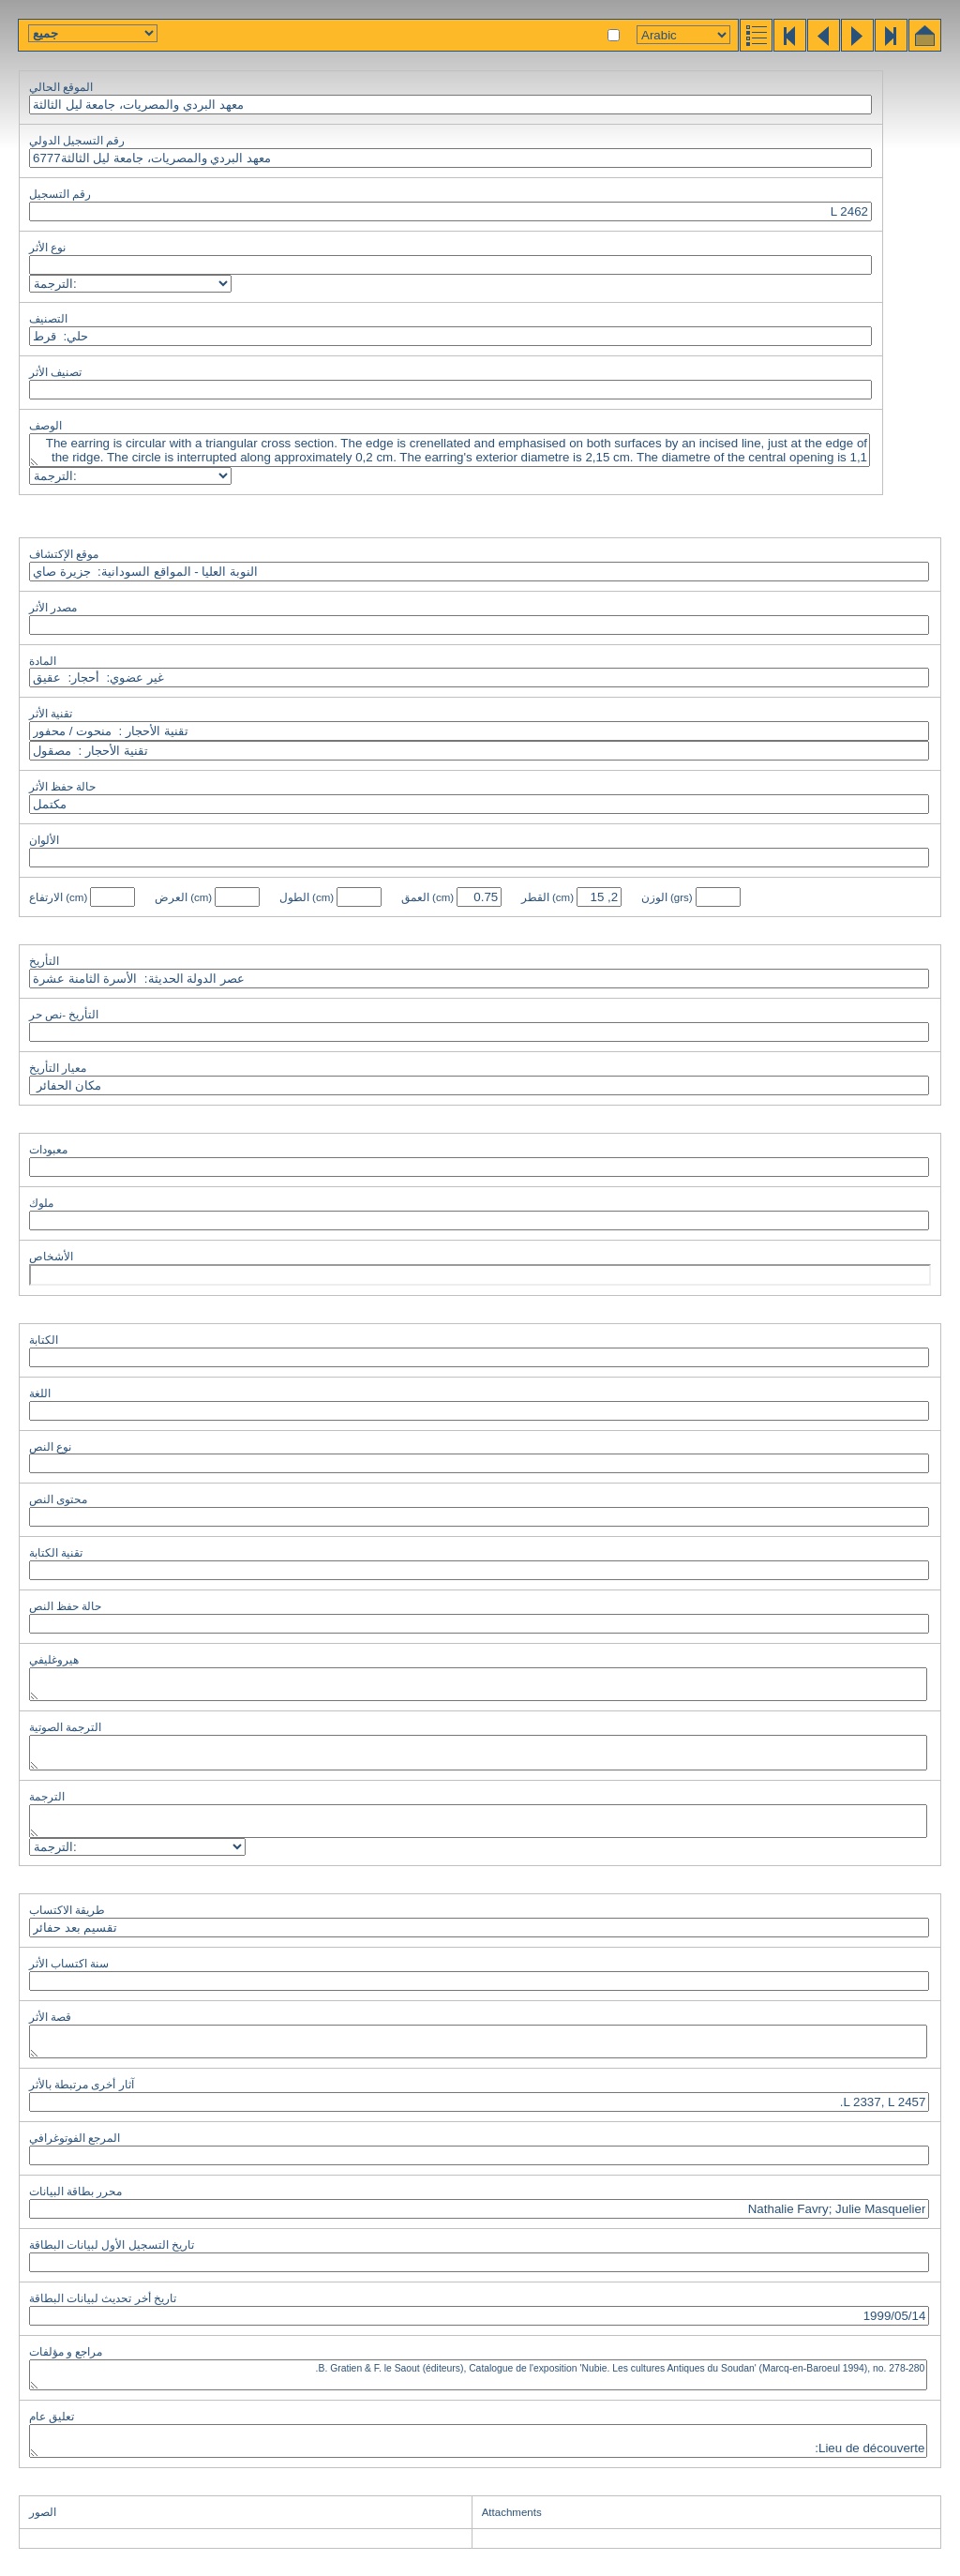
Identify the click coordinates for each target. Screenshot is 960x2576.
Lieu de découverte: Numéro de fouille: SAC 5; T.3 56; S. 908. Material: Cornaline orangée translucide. (478, 2441)
